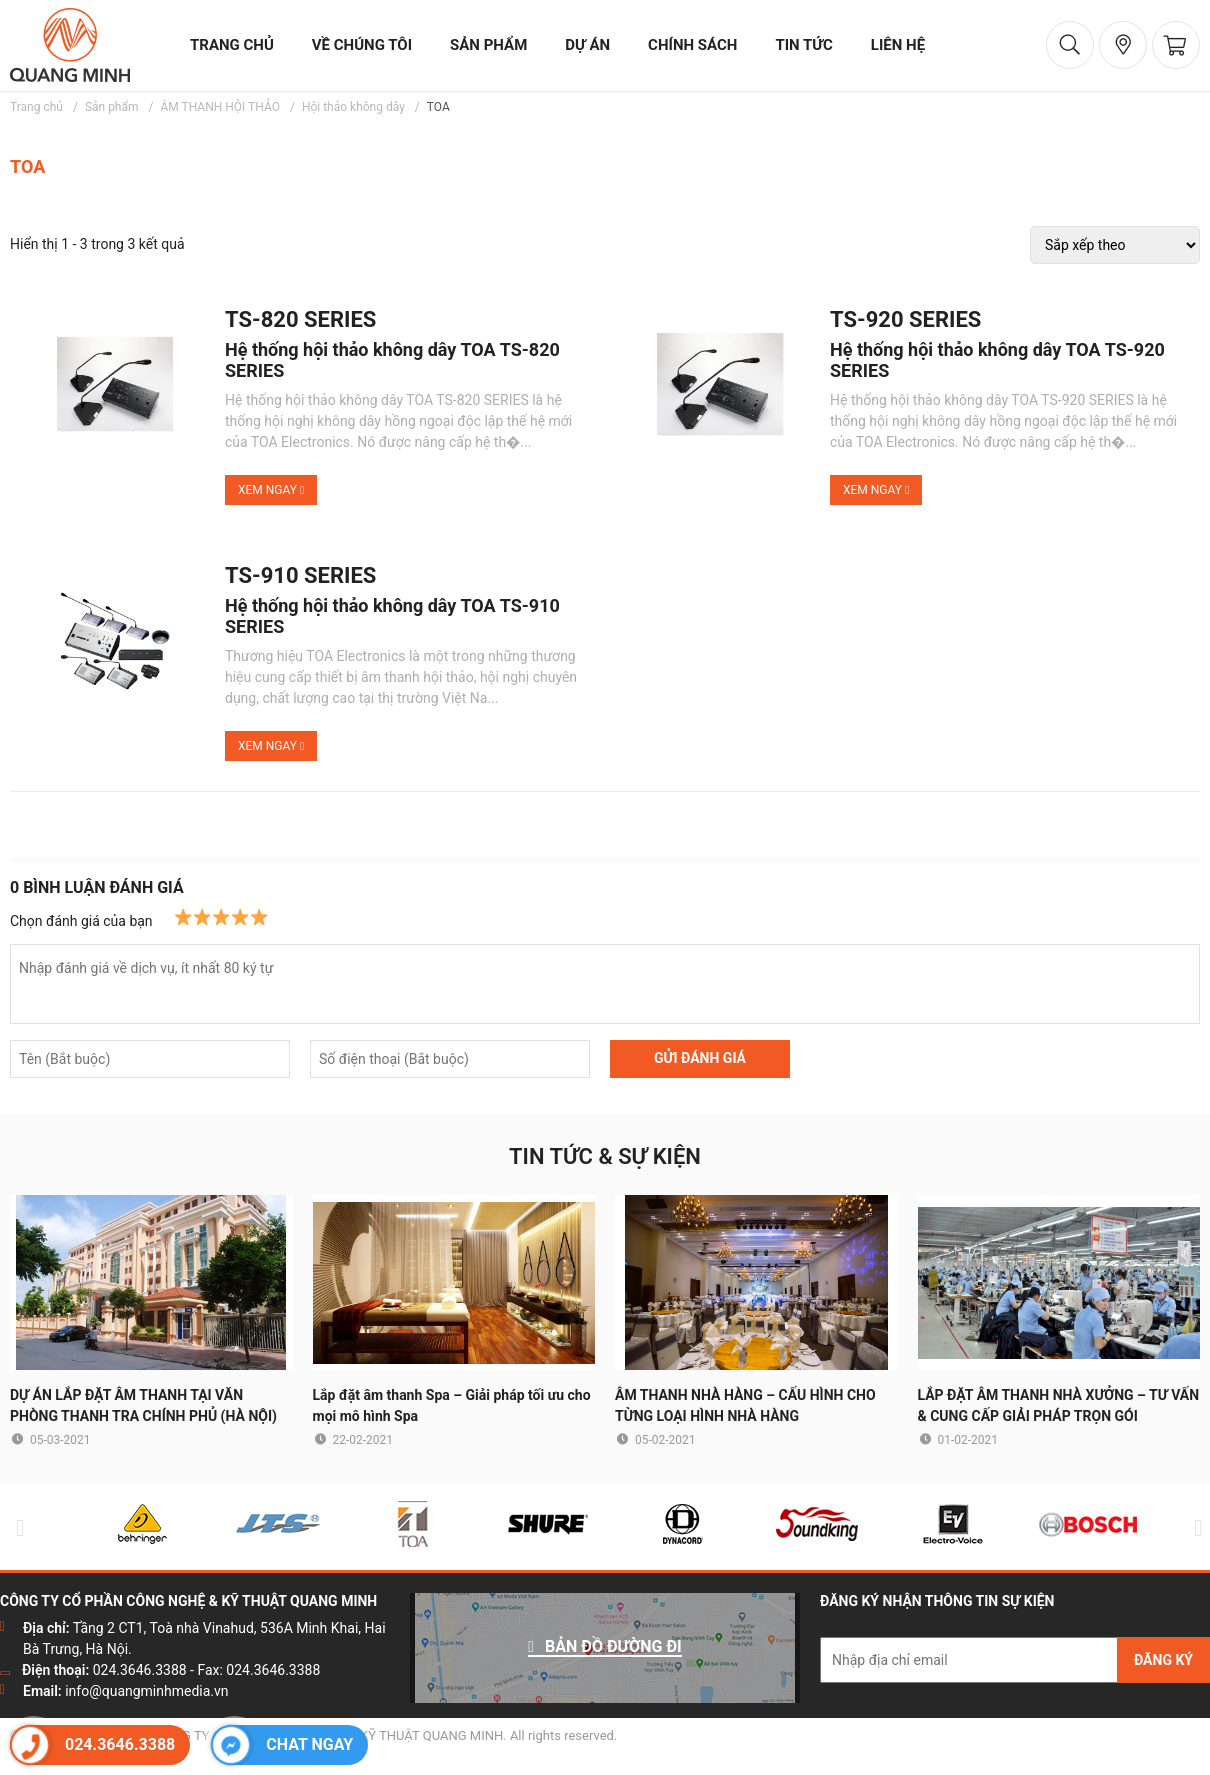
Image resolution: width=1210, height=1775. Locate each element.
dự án (587, 45)
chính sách (692, 45)
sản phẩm (488, 45)
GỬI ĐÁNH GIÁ (700, 1058)
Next (1194, 1527)
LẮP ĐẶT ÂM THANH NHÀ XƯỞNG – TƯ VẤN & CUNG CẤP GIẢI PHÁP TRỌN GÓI (1059, 1405)
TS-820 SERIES (300, 320)
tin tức (803, 45)
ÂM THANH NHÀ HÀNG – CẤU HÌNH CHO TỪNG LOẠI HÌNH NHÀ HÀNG (745, 1405)
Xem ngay (271, 490)
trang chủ (232, 45)
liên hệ (898, 45)
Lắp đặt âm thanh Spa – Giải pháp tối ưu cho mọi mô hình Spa (452, 1405)
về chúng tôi (362, 45)
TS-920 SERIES (905, 320)
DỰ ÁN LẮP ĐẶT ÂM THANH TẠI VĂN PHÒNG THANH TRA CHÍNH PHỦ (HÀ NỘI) (143, 1405)
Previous (16, 1527)
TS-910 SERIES (300, 576)
